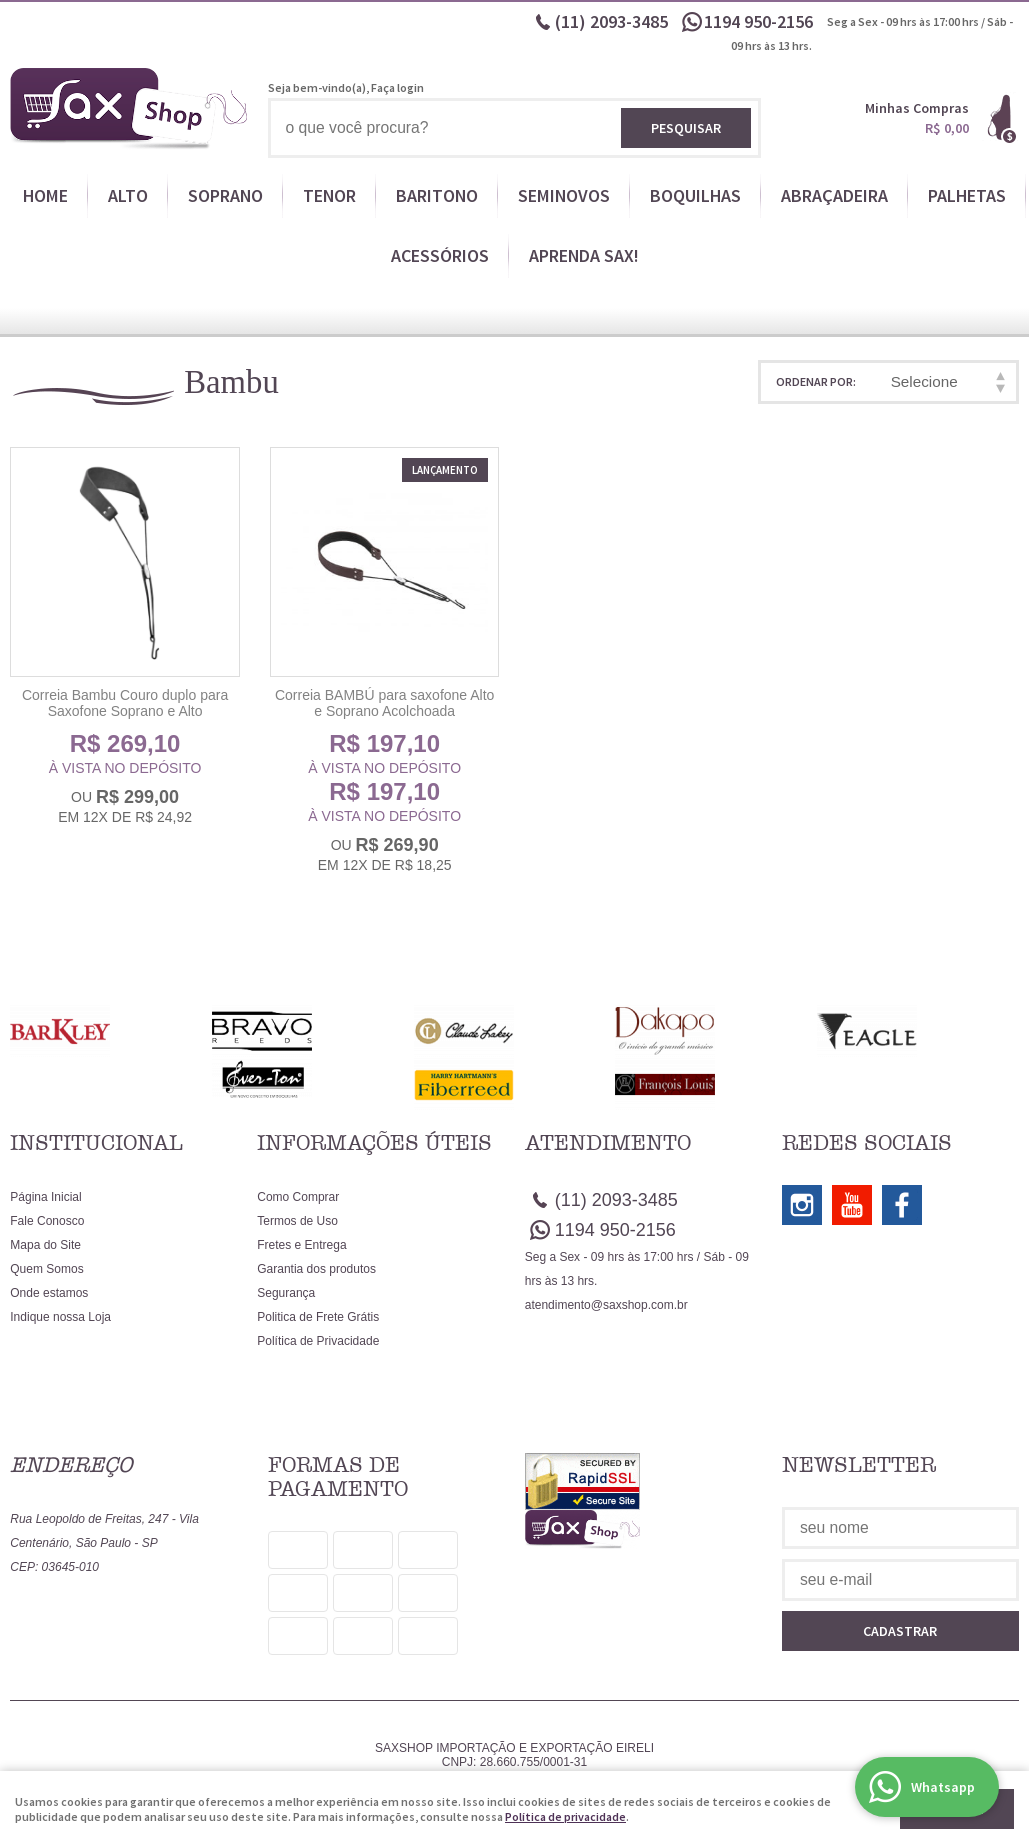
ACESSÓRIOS (440, 255)
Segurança (286, 1293)
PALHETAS (967, 195)
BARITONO (437, 195)
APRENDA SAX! (584, 255)
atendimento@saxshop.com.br (606, 1305)
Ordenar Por (814, 381)
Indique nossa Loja (60, 1317)
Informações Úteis (374, 1143)
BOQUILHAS (695, 195)
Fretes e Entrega (301, 1245)
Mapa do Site (45, 1245)
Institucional (96, 1143)
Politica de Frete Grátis (318, 1317)
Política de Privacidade (318, 1341)
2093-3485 (611, 21)
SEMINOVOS (564, 195)
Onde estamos (49, 1293)
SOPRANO (225, 195)
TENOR (329, 195)
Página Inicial (45, 1197)
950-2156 (760, 21)
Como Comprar (298, 1197)
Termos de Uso (297, 1221)
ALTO (128, 195)
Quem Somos (46, 1269)
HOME (45, 195)
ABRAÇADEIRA (834, 195)
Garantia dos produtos (316, 1269)
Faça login (397, 87)
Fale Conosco (47, 1221)
